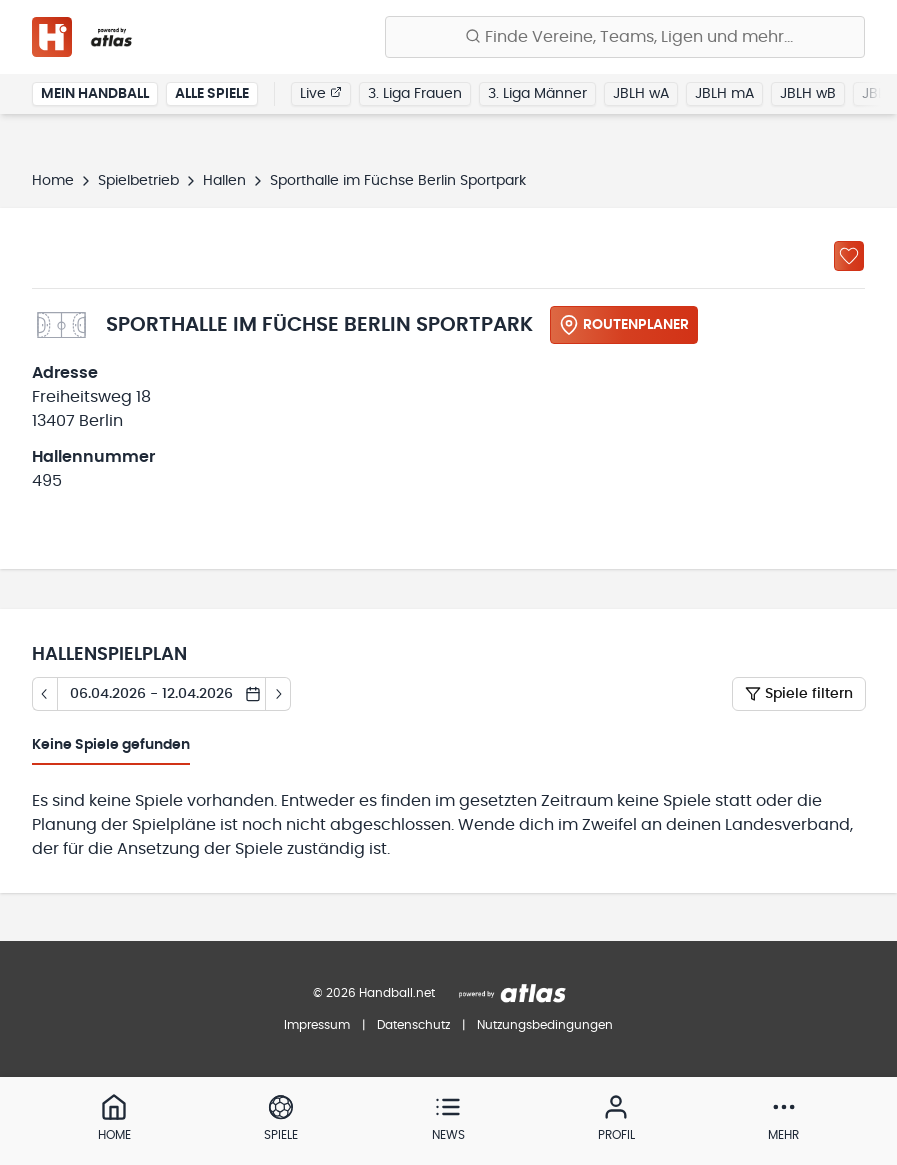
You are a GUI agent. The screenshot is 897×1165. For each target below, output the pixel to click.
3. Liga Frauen (415, 94)
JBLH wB (808, 94)
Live (321, 93)
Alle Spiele (212, 94)
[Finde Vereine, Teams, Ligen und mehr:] (625, 37)
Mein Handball (95, 94)
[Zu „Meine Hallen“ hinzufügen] (849, 256)
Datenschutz (413, 1025)
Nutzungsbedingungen (545, 1025)
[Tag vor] (278, 694)
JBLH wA (641, 94)
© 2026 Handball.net (374, 993)
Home (53, 181)
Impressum (317, 1025)
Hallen (224, 181)
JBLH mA (724, 94)
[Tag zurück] (44, 694)
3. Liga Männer (537, 94)
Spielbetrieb (138, 181)
